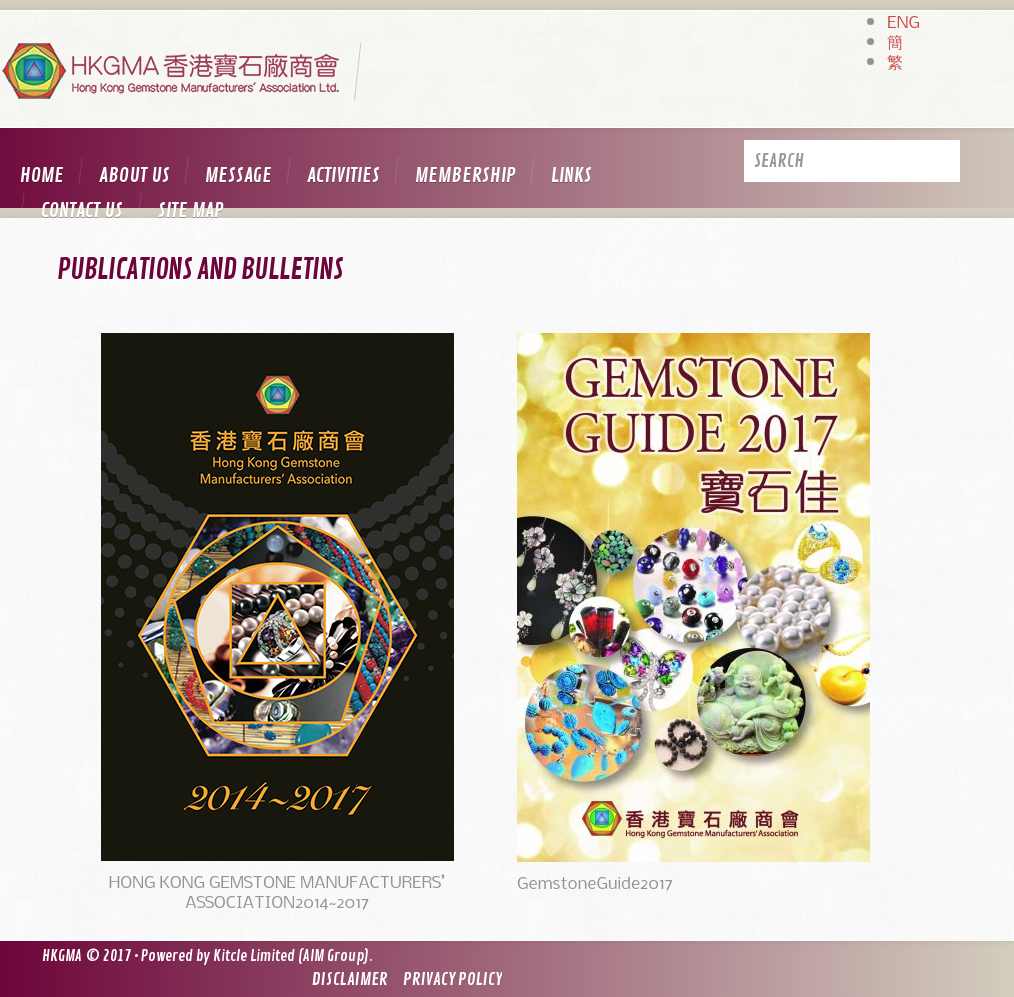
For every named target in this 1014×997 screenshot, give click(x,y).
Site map (191, 210)
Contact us (82, 210)
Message (238, 175)
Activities (343, 175)
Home (42, 175)
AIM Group (333, 956)
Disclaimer (350, 979)
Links (571, 175)
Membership (465, 175)
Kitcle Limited (254, 956)
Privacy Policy (452, 979)
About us (134, 175)
